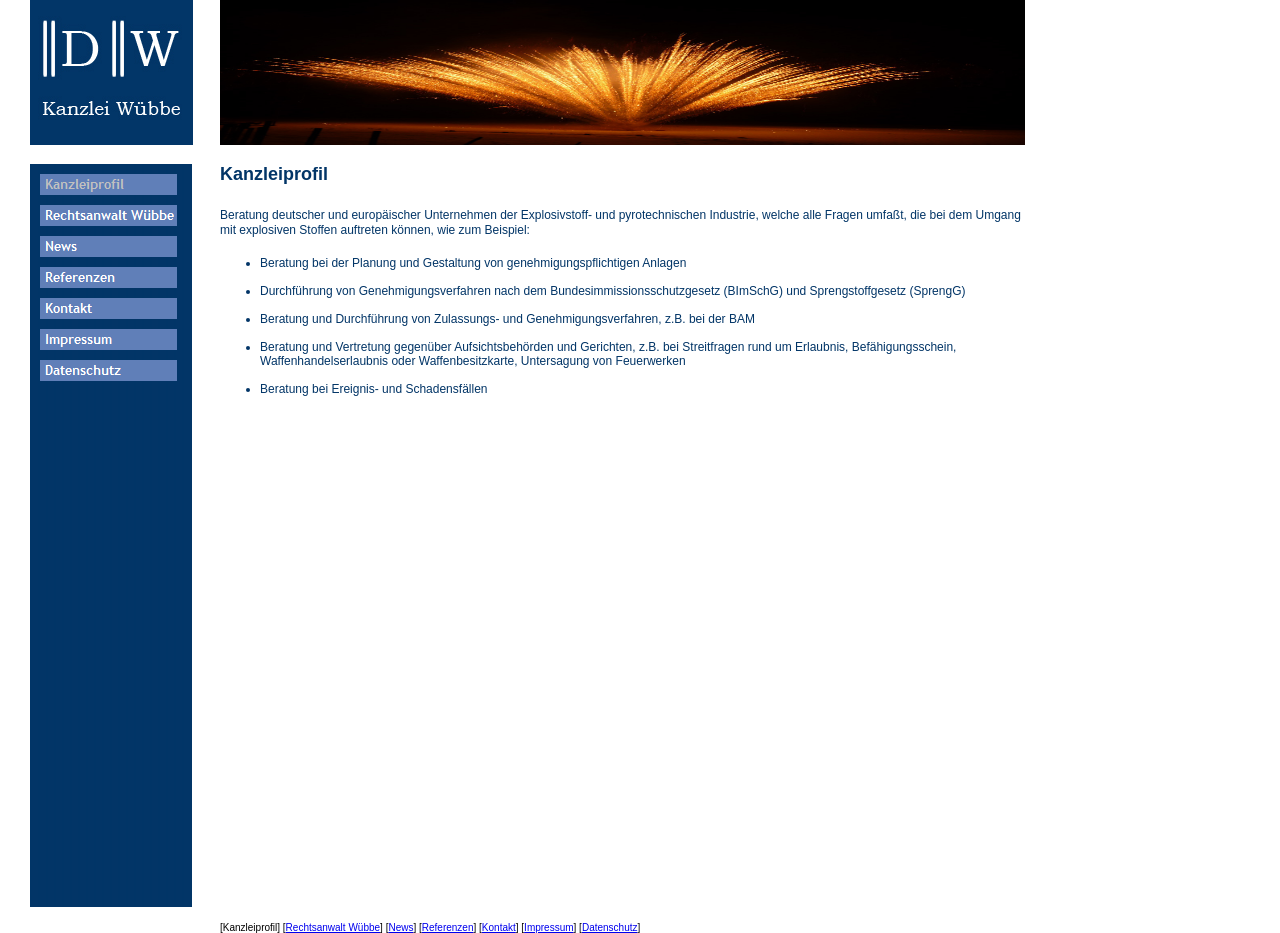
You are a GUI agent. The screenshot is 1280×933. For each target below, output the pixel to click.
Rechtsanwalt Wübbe (333, 927)
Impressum (548, 927)
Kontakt (499, 927)
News (400, 927)
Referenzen (448, 927)
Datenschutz (610, 927)
